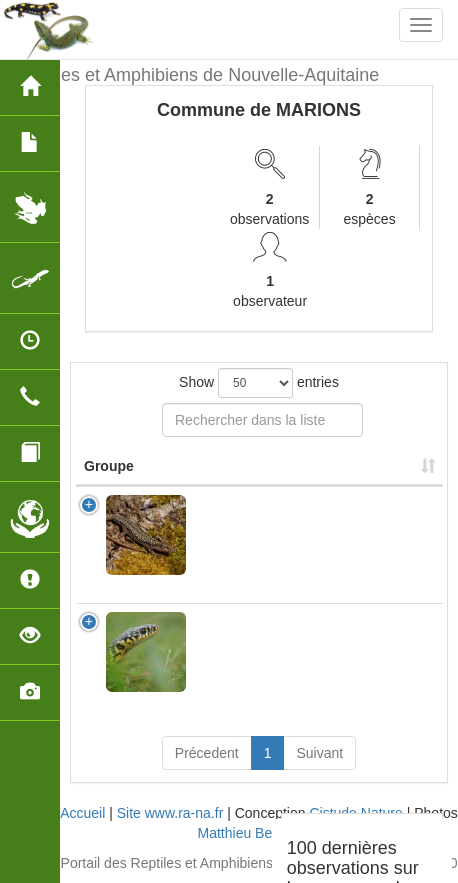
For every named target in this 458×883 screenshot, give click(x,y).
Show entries (259, 383)
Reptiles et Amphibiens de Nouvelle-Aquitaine (197, 75)
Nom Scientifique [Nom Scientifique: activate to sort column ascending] (259, 466)
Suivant (319, 753)
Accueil (82, 813)
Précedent (207, 753)
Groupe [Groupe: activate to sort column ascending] (109, 466)
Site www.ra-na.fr (170, 813)
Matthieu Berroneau (259, 833)
